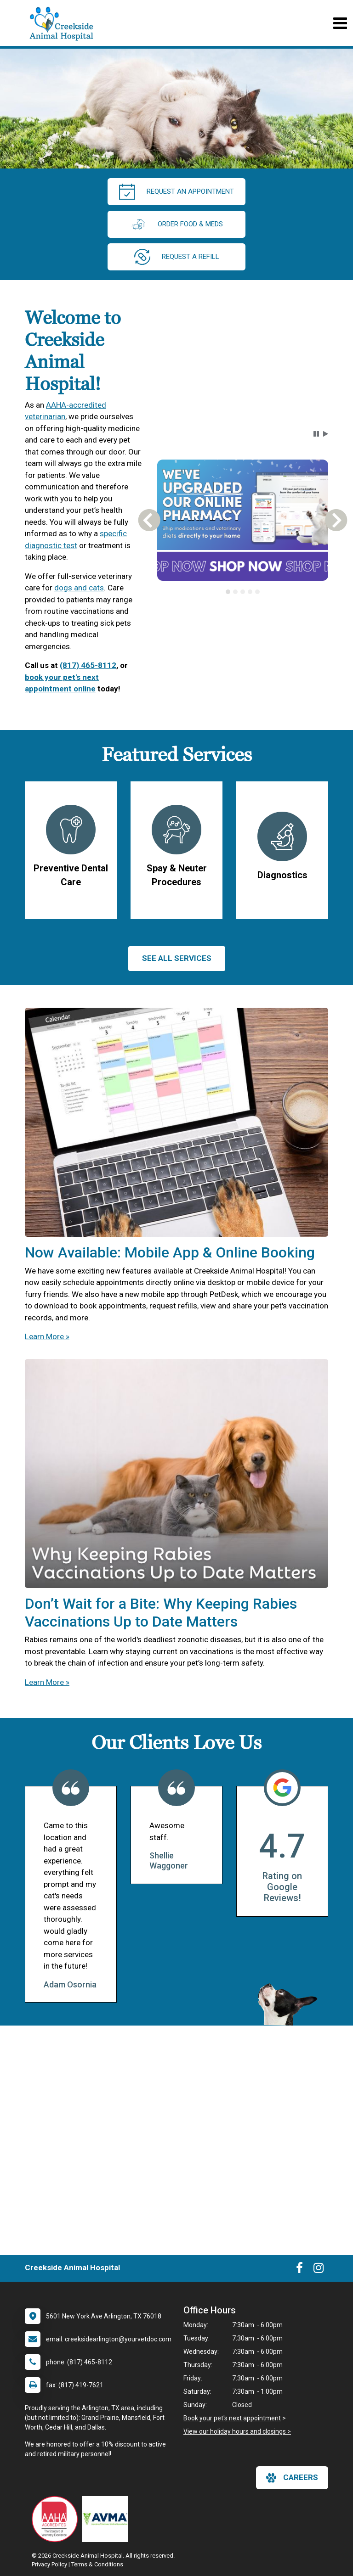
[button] (316, 434)
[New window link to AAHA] (57, 2519)
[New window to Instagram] (318, 2269)
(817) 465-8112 (88, 665)
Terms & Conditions (97, 2564)
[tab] (228, 592)
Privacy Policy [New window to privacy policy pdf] (49, 2564)
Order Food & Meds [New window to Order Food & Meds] (176, 224)
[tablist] (242, 592)
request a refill (176, 257)
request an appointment (176, 192)
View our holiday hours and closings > (237, 2431)
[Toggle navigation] (340, 23)
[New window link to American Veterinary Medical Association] (107, 2519)
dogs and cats (79, 587)
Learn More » (47, 1336)
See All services (176, 958)
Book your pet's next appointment (232, 2418)
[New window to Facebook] (299, 2269)
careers (292, 2478)
